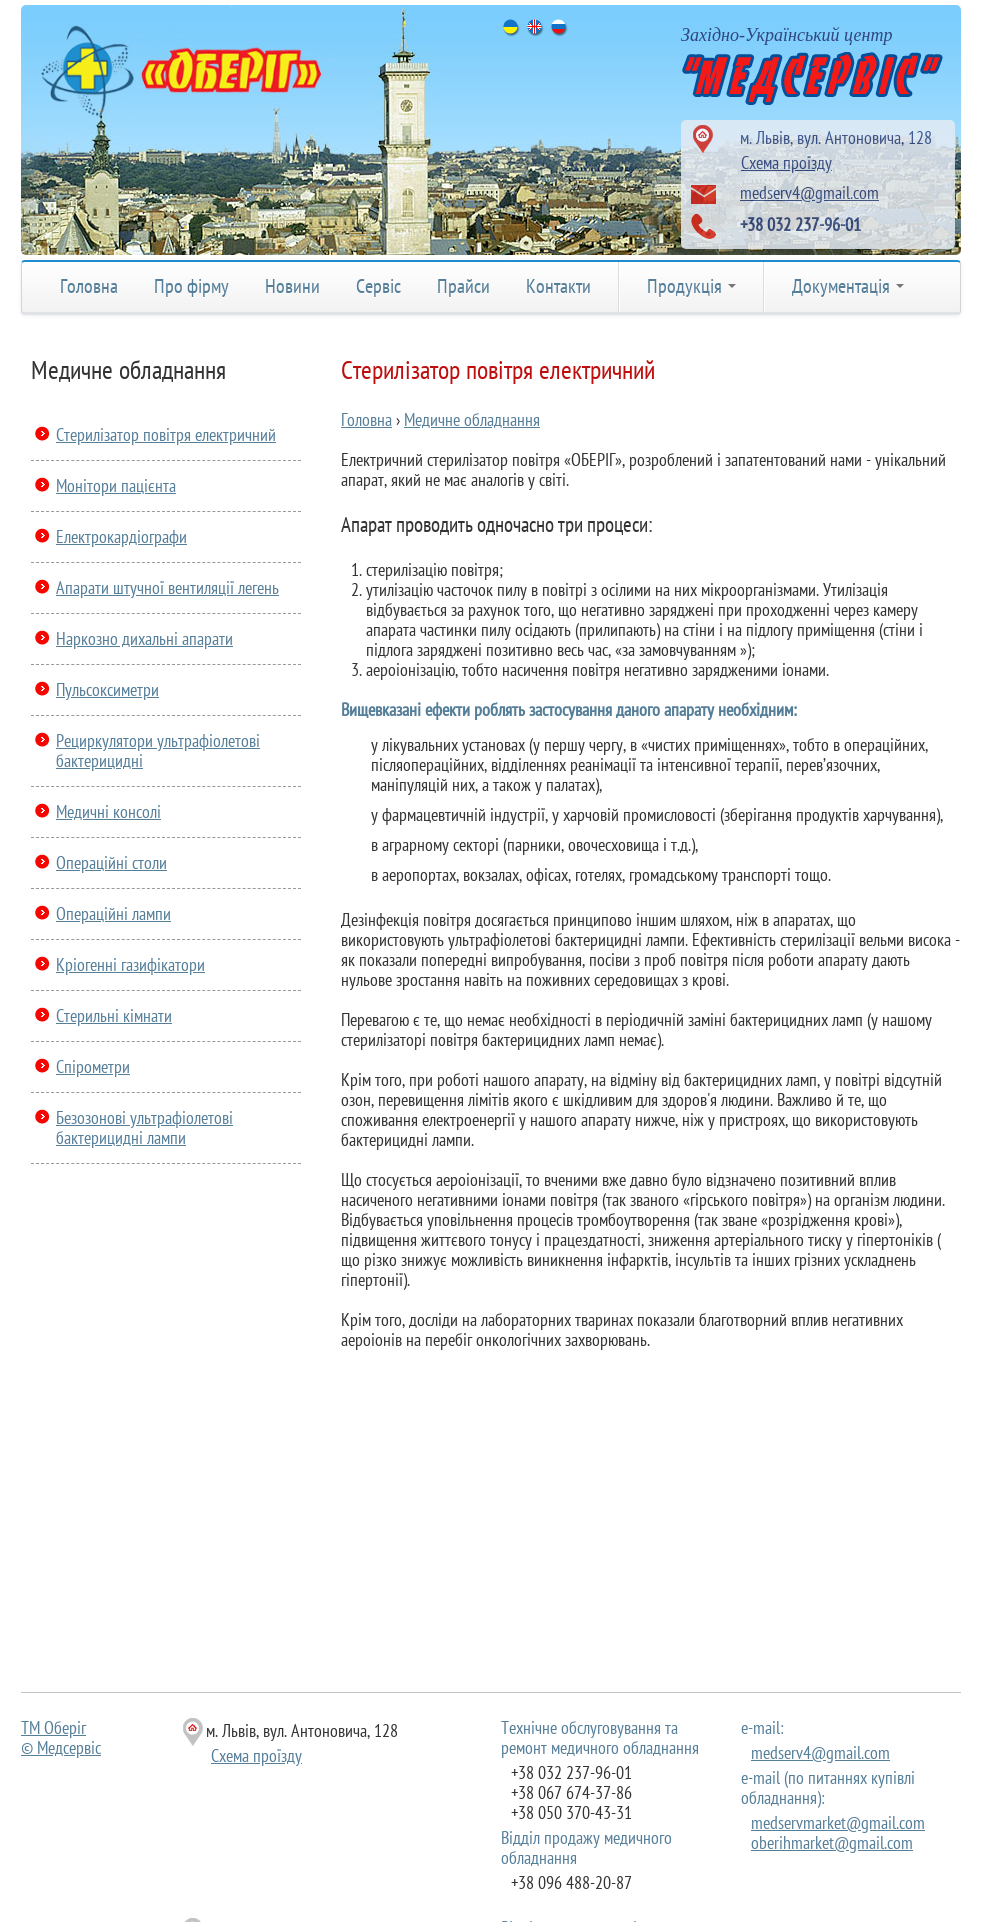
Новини (292, 286)
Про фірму (191, 286)
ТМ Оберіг (53, 1727)
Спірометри (93, 1066)
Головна (89, 286)
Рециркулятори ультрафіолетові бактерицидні (158, 750)
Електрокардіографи (121, 536)
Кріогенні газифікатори (130, 964)
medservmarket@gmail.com (838, 1822)
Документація (848, 286)
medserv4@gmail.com (809, 192)
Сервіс (378, 286)
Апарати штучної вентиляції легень (167, 587)
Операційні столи (111, 862)
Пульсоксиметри (107, 689)
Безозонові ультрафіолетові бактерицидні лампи (144, 1127)
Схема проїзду (786, 162)
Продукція (691, 286)
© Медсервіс (61, 1747)
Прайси (463, 286)
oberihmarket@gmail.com (832, 1842)
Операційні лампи (113, 913)
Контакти (558, 286)
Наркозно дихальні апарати (144, 638)
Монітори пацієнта (116, 485)
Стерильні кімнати (114, 1015)
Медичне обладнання (472, 419)
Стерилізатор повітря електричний (166, 434)
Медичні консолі (108, 811)
